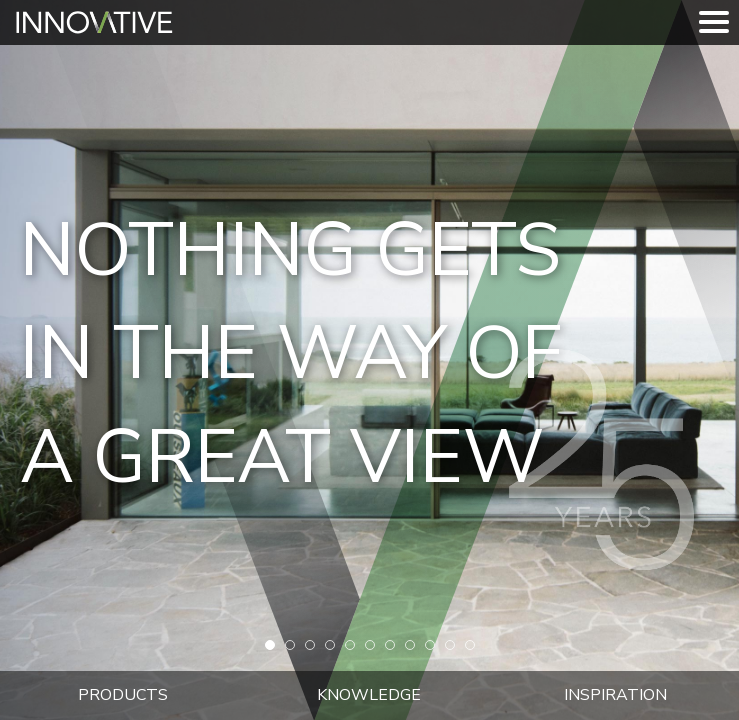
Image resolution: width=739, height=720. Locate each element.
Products (123, 695)
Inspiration (615, 695)
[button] (270, 645)
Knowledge (369, 695)
